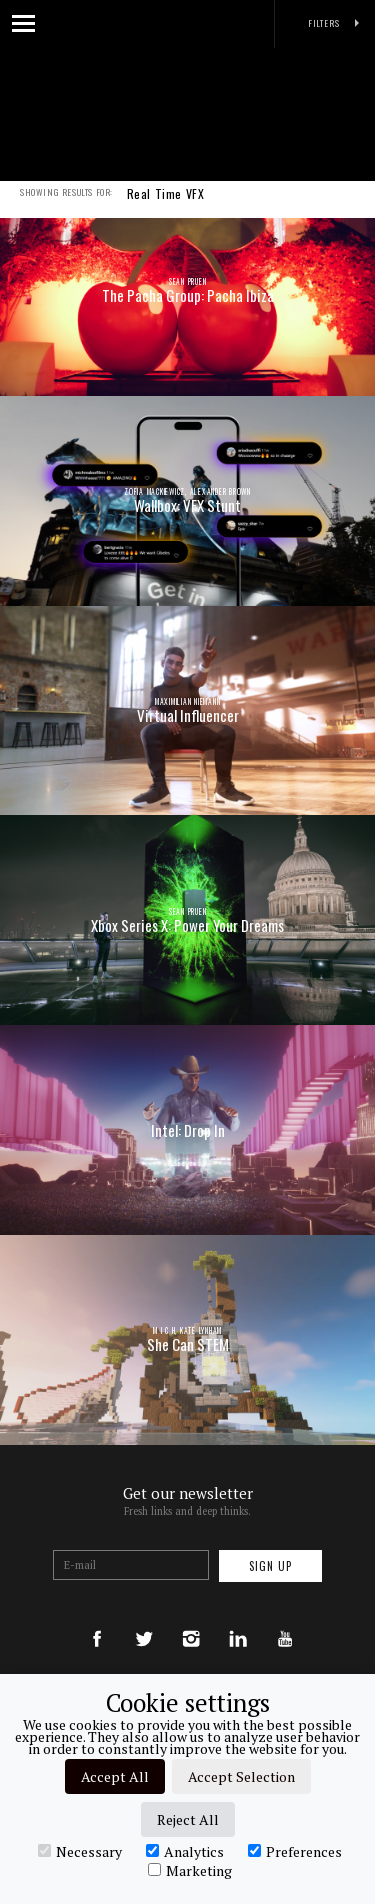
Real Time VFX (166, 207)
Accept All (115, 1776)
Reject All (188, 1819)
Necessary (80, 1851)
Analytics (185, 1851)
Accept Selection (241, 1776)
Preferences (295, 1851)
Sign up (270, 1566)
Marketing (190, 1870)
